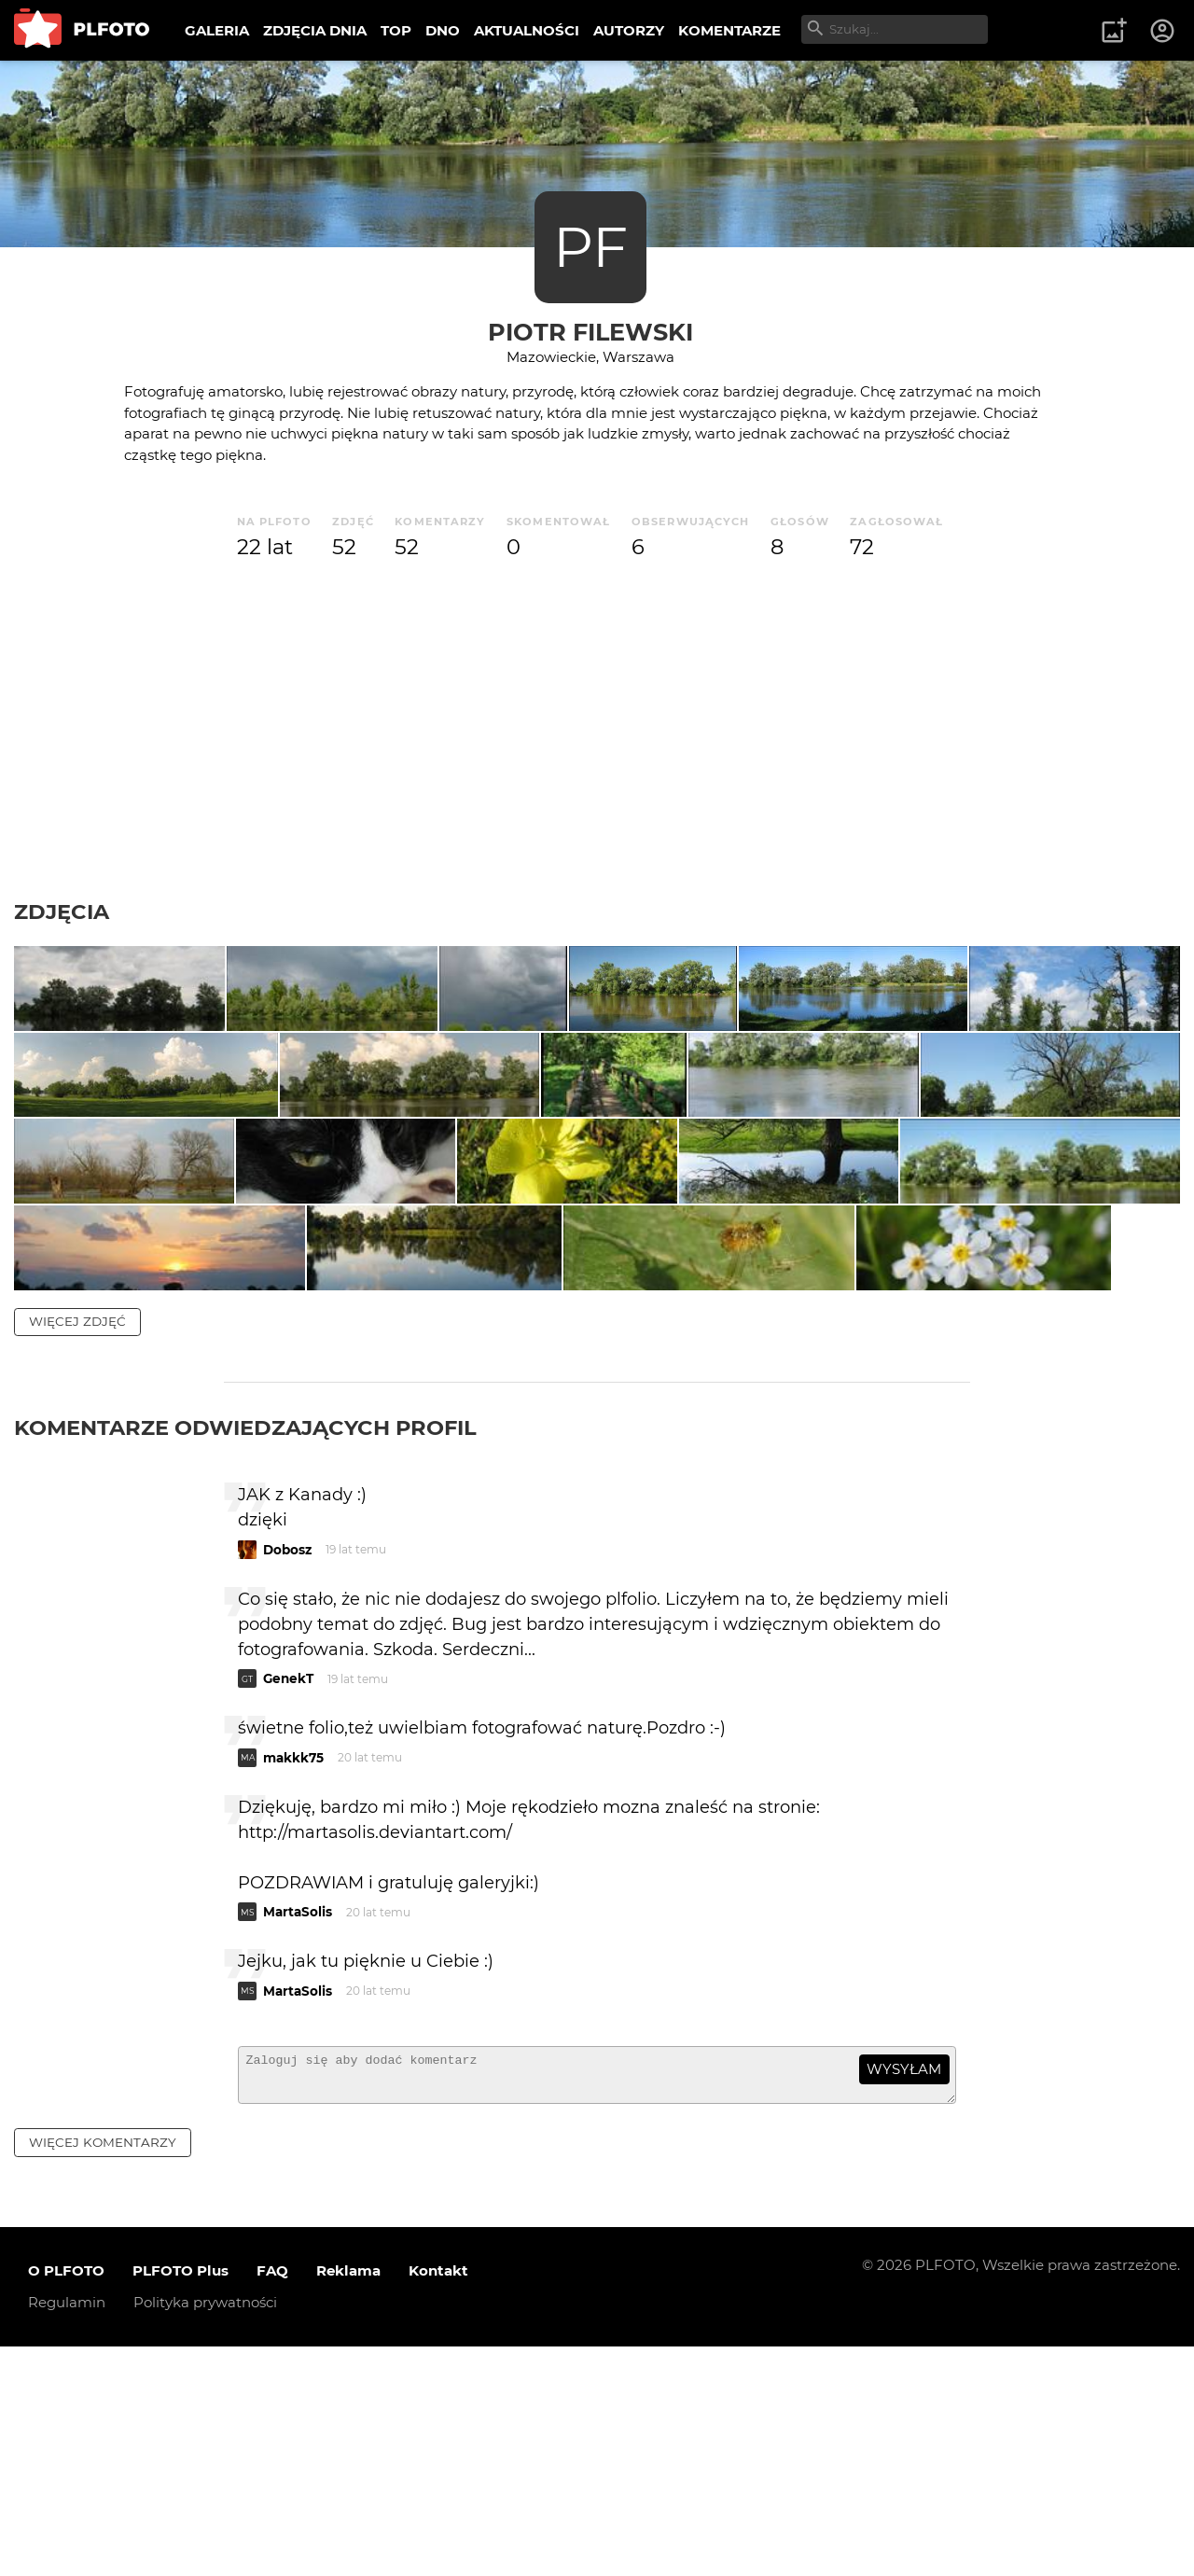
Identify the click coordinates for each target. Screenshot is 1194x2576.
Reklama (348, 2501)
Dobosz (287, 1770)
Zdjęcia (61, 911)
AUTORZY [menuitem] (628, 30)
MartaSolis (297, 2133)
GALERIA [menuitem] (217, 30)
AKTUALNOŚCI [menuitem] (526, 30)
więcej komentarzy (102, 2371)
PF (590, 247)
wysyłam (904, 2291)
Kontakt (438, 2501)
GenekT (288, 1900)
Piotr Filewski (590, 331)
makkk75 (293, 1978)
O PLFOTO (66, 2501)
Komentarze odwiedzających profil (245, 1649)
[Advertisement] (597, 730)
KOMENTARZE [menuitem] (729, 30)
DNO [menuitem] (442, 30)
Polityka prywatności (205, 2532)
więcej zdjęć (77, 1542)
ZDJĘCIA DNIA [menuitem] (315, 30)
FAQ (272, 2501)
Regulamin (66, 2532)
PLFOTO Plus (180, 2501)
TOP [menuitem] (396, 30)
